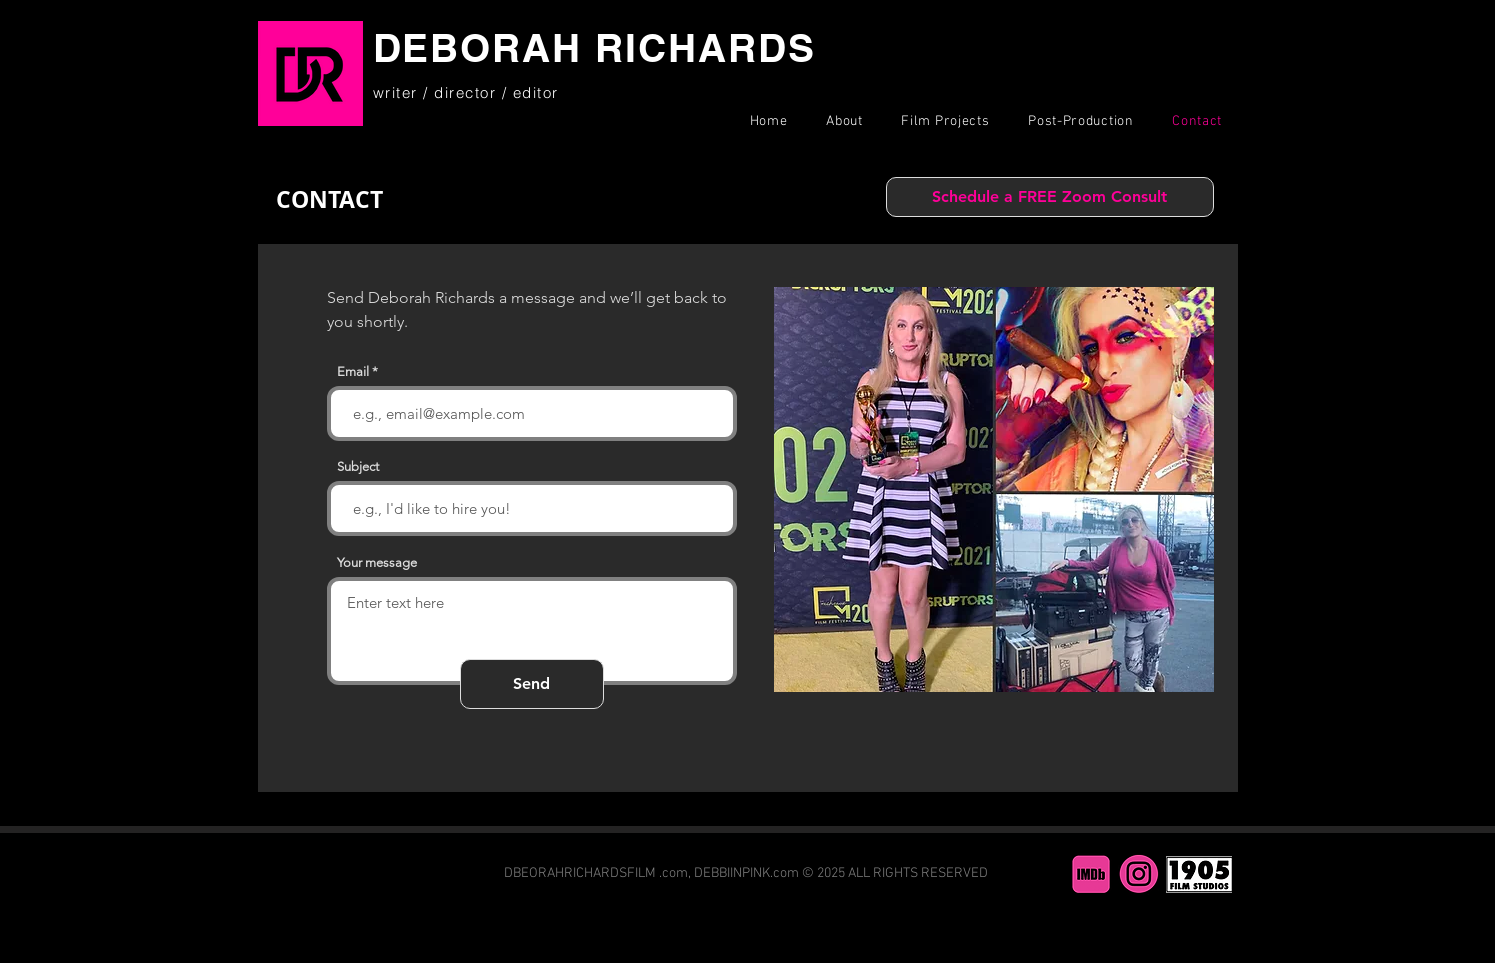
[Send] (532, 684)
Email (353, 371)
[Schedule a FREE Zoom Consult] (1050, 197)
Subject (358, 466)
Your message (377, 562)
